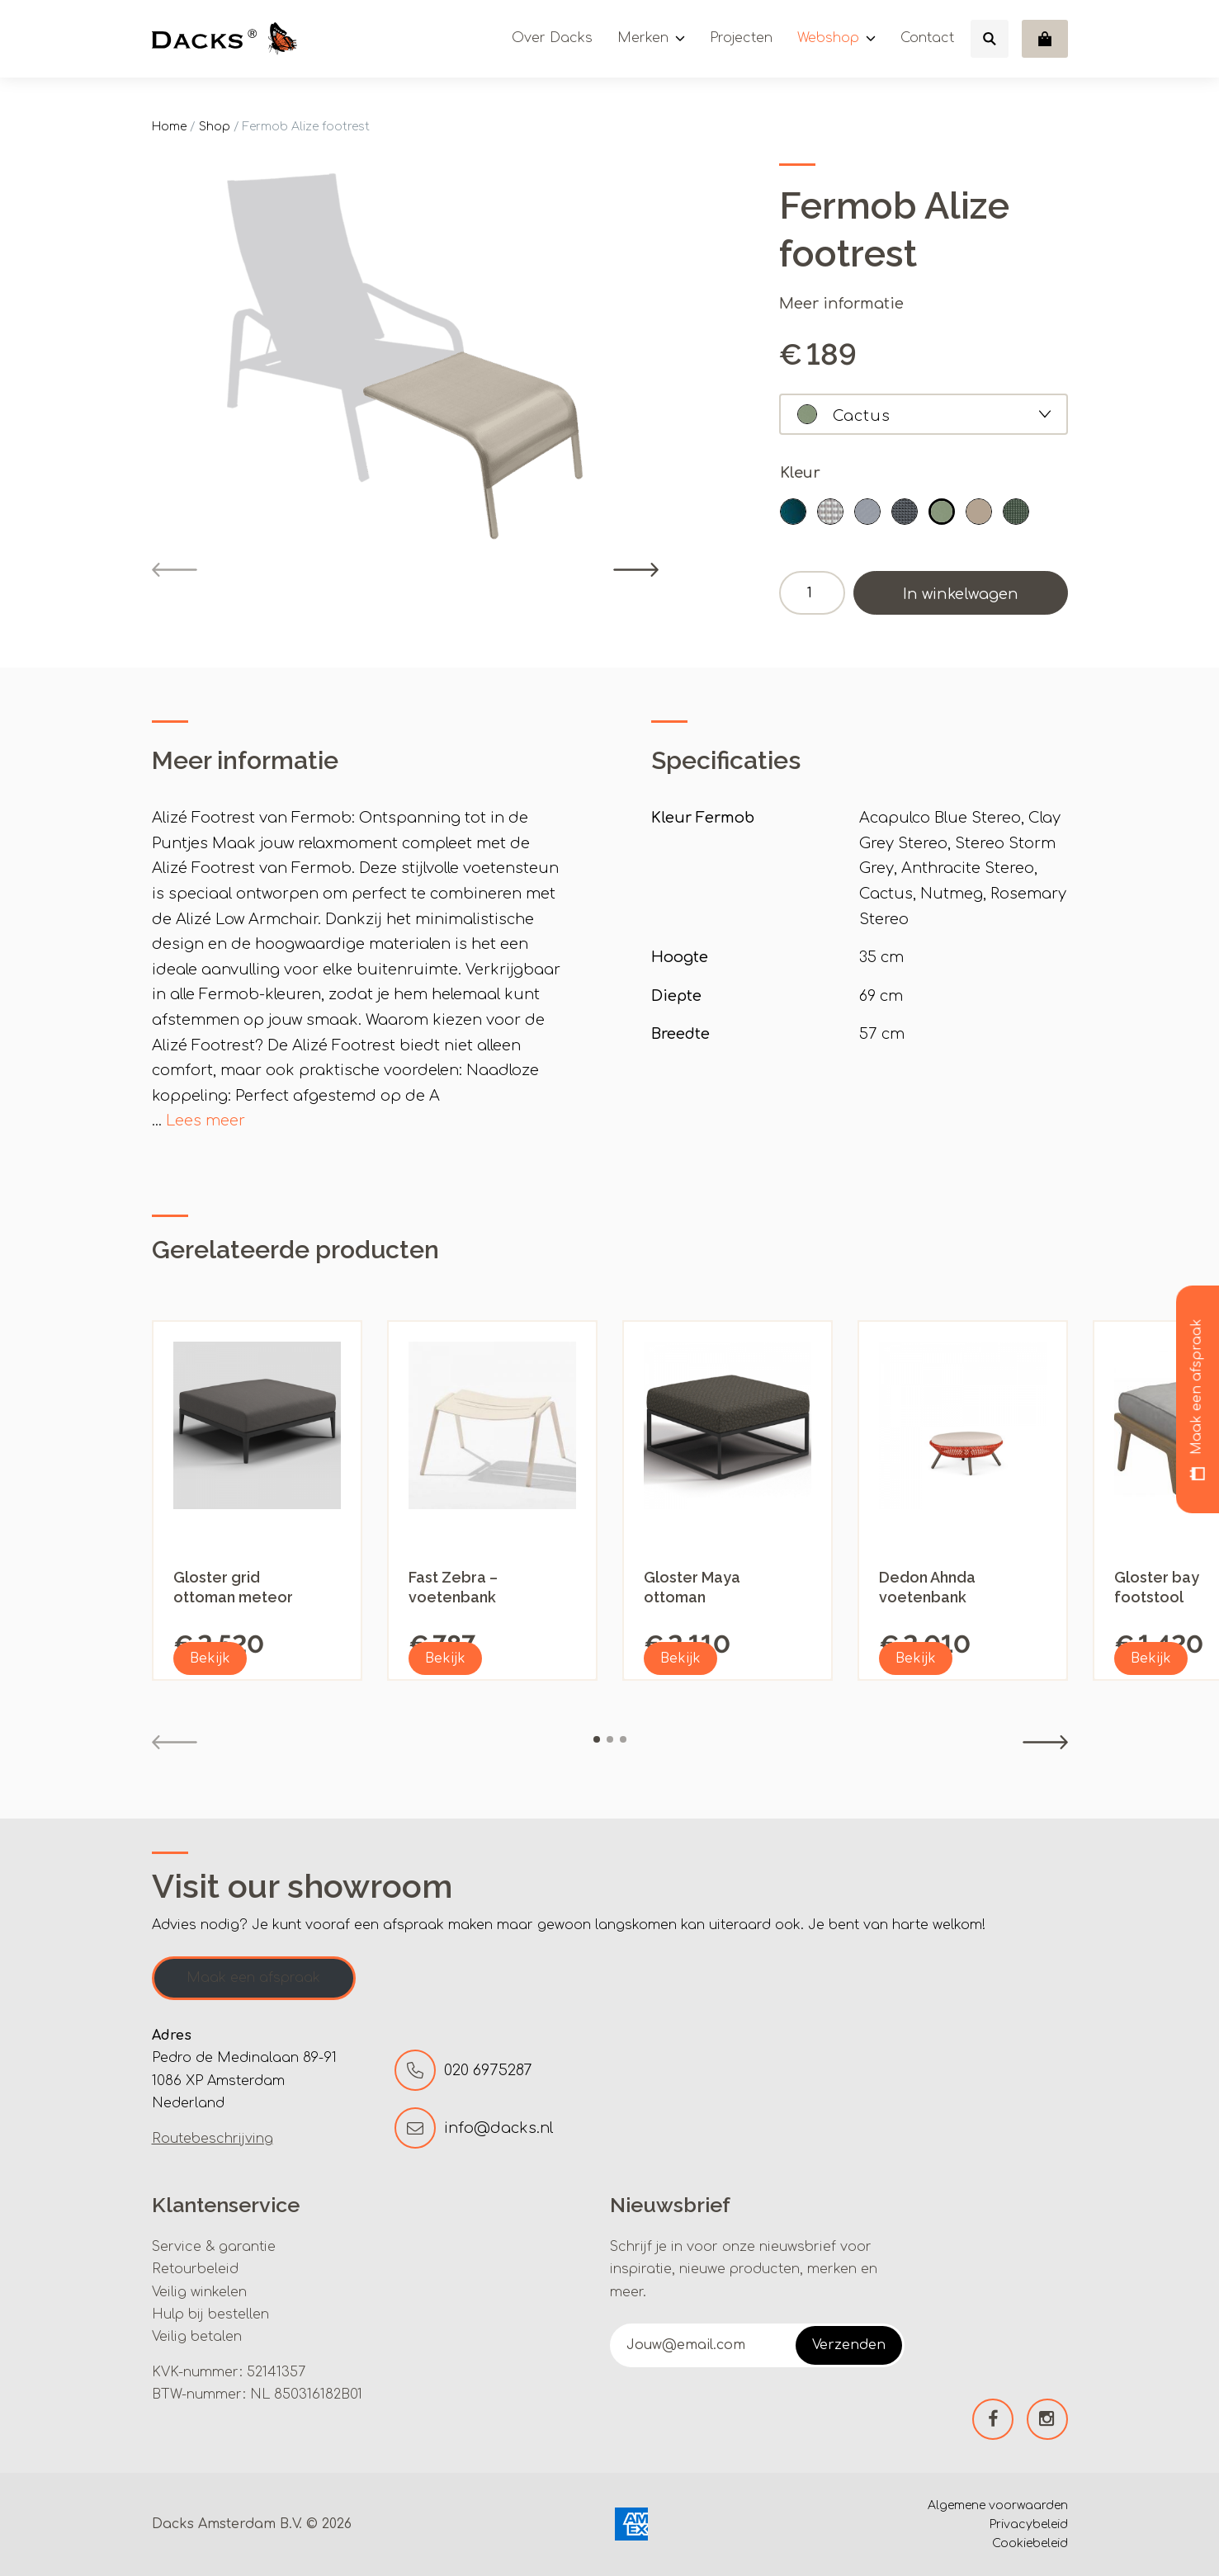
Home (169, 126)
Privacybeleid (1029, 2524)
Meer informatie (841, 303)
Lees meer (205, 1120)
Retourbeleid (195, 2269)
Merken (643, 38)
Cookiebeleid (1030, 2543)
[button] (793, 511)
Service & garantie (214, 2246)
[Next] (636, 570)
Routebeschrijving (212, 2138)
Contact (927, 38)
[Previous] (174, 570)
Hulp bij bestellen (210, 2314)
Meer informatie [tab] (245, 760)
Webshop (828, 38)
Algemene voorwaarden (998, 2505)
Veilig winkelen (199, 2292)
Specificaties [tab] (726, 760)
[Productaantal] (812, 593)
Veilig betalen (197, 2336)
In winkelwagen (960, 594)
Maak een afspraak (253, 1977)
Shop (214, 126)
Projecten (741, 38)
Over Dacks (552, 38)
